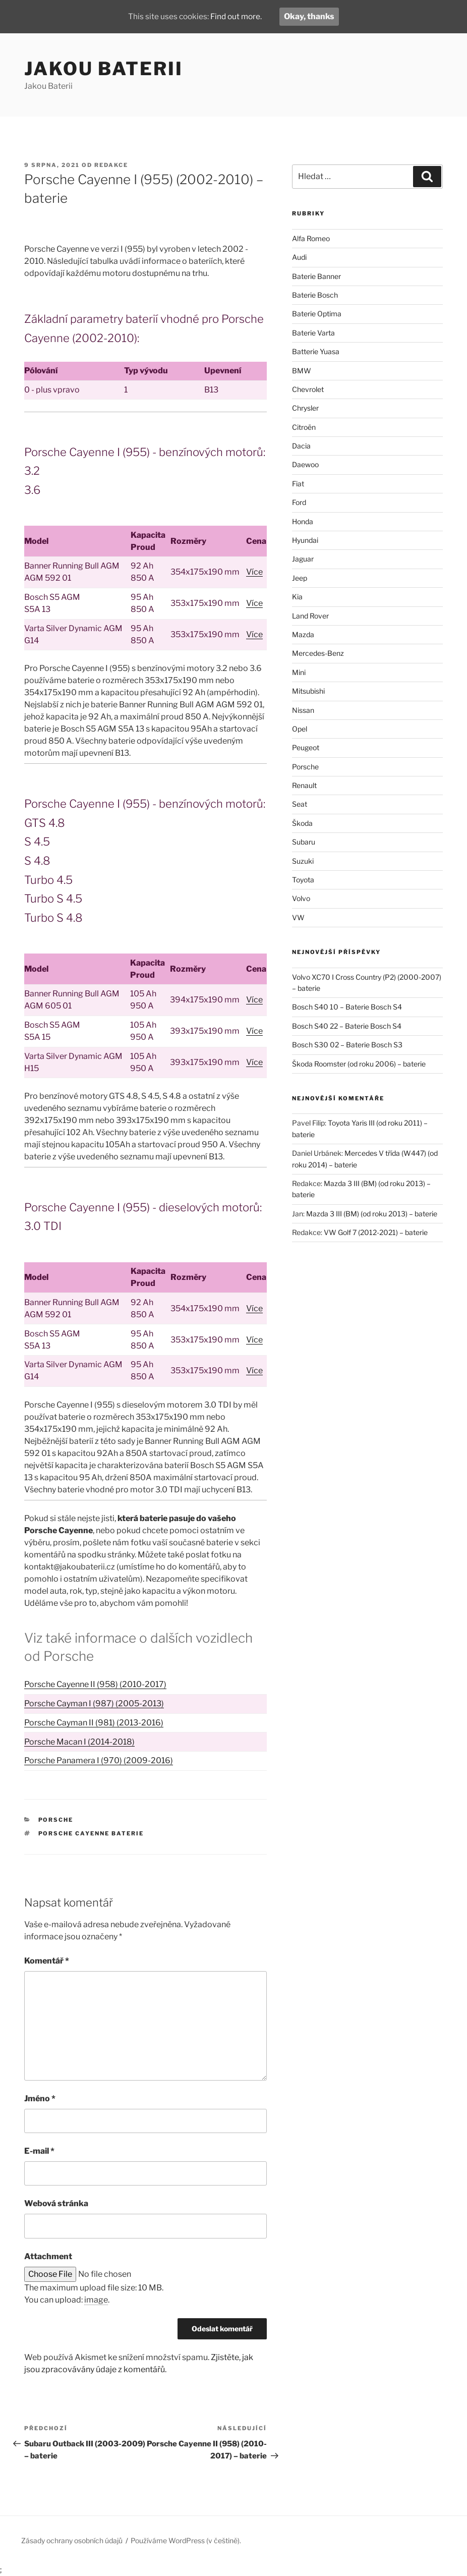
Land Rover (310, 615)
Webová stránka (56, 2203)
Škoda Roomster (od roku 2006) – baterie (359, 1063)
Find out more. (237, 16)
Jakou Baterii (103, 69)
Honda (302, 521)
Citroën (304, 427)
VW (298, 917)
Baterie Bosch (315, 295)
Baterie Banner (316, 276)
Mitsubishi (308, 691)
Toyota (303, 879)
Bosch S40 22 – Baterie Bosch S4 (346, 1026)
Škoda (302, 823)
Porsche (56, 1819)
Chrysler (305, 408)
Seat (299, 804)
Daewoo (305, 464)
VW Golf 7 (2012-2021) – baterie (376, 1232)
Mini (299, 672)
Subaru (303, 841)
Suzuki (303, 861)
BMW (301, 370)
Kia (297, 596)
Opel (299, 728)
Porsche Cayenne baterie (91, 1833)
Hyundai (305, 540)
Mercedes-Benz (318, 653)
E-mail (39, 2151)
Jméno (39, 2098)
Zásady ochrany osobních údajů (72, 2540)
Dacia (301, 445)
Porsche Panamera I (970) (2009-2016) (98, 1760)
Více (254, 572)
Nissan (303, 710)
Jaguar (303, 558)
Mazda (303, 634)
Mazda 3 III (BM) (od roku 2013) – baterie (371, 1213)
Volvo (301, 898)
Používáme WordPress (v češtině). (186, 2540)
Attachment (48, 2256)
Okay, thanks (311, 16)
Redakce (111, 165)
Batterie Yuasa (315, 351)
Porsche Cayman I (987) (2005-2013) (94, 1703)
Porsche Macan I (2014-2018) (79, 1742)
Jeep (299, 578)
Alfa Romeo (311, 238)
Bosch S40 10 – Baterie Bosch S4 (347, 1006)
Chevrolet (308, 389)
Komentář (46, 1961)
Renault (304, 785)
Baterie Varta (313, 332)
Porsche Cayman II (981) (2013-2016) (93, 1722)
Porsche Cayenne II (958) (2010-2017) (95, 1684)
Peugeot (305, 747)
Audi (299, 257)
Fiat (298, 483)
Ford (299, 502)
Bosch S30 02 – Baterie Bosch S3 (347, 1044)
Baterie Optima (316, 313)
